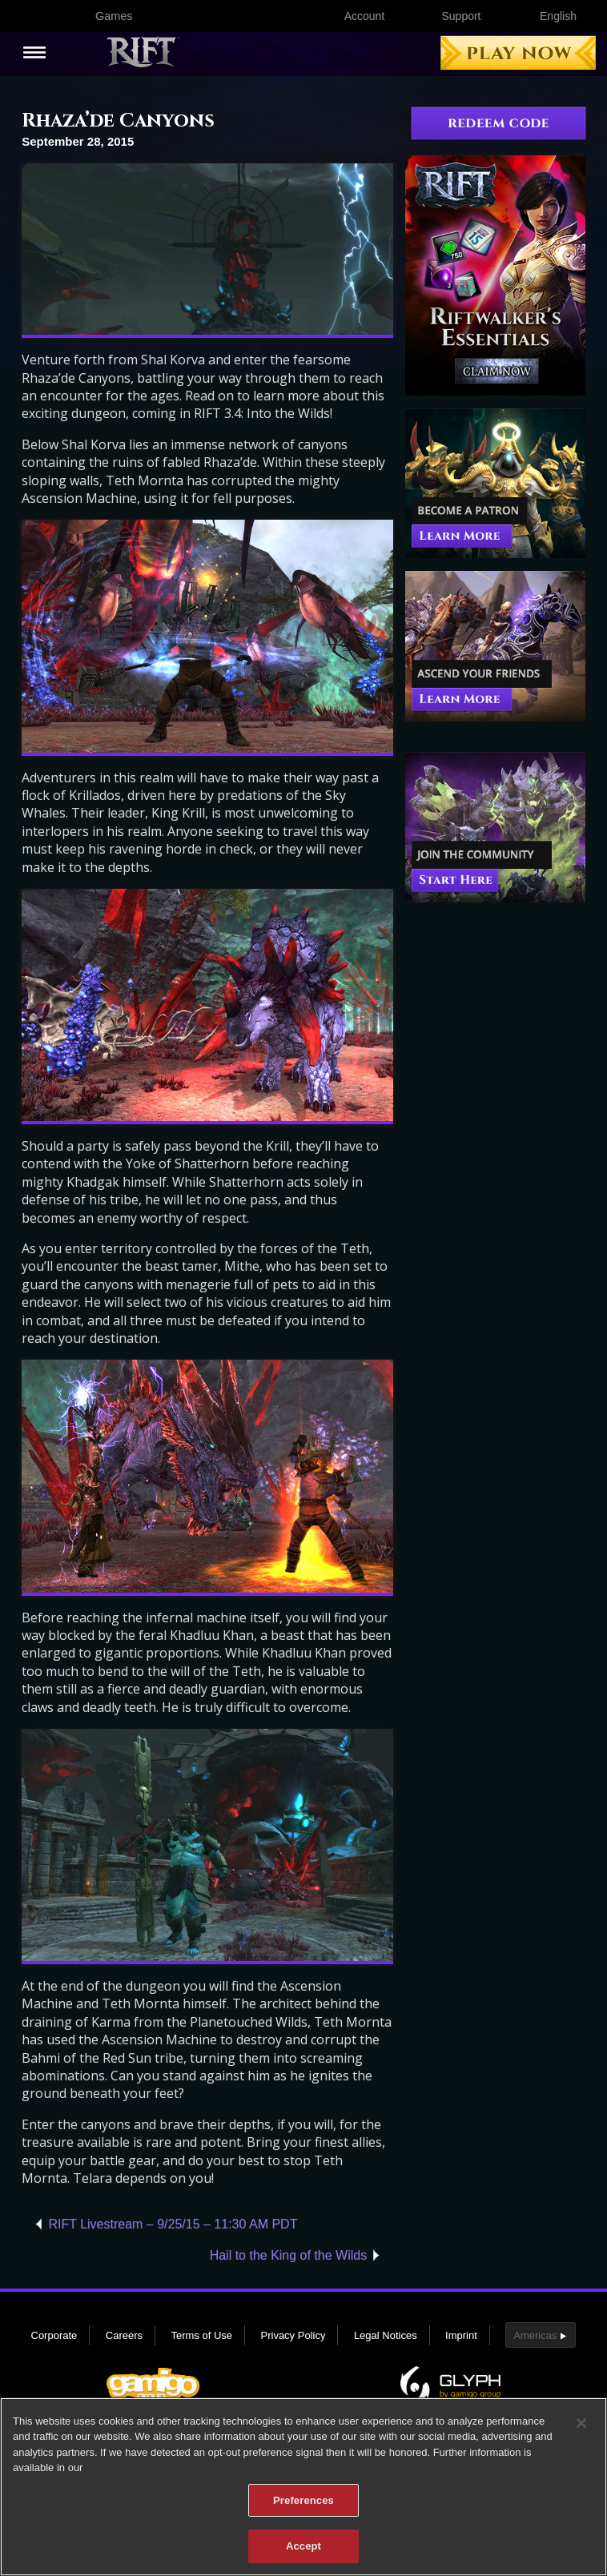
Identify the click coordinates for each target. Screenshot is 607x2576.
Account (364, 16)
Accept (303, 2556)
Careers (124, 2335)
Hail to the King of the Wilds (289, 2255)
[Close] (581, 2433)
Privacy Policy (293, 2335)
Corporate (54, 2335)
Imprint (461, 2335)
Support (460, 16)
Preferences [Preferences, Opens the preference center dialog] (303, 2511)
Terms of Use (201, 2335)
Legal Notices (385, 2335)
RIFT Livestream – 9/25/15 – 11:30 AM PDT (172, 2224)
